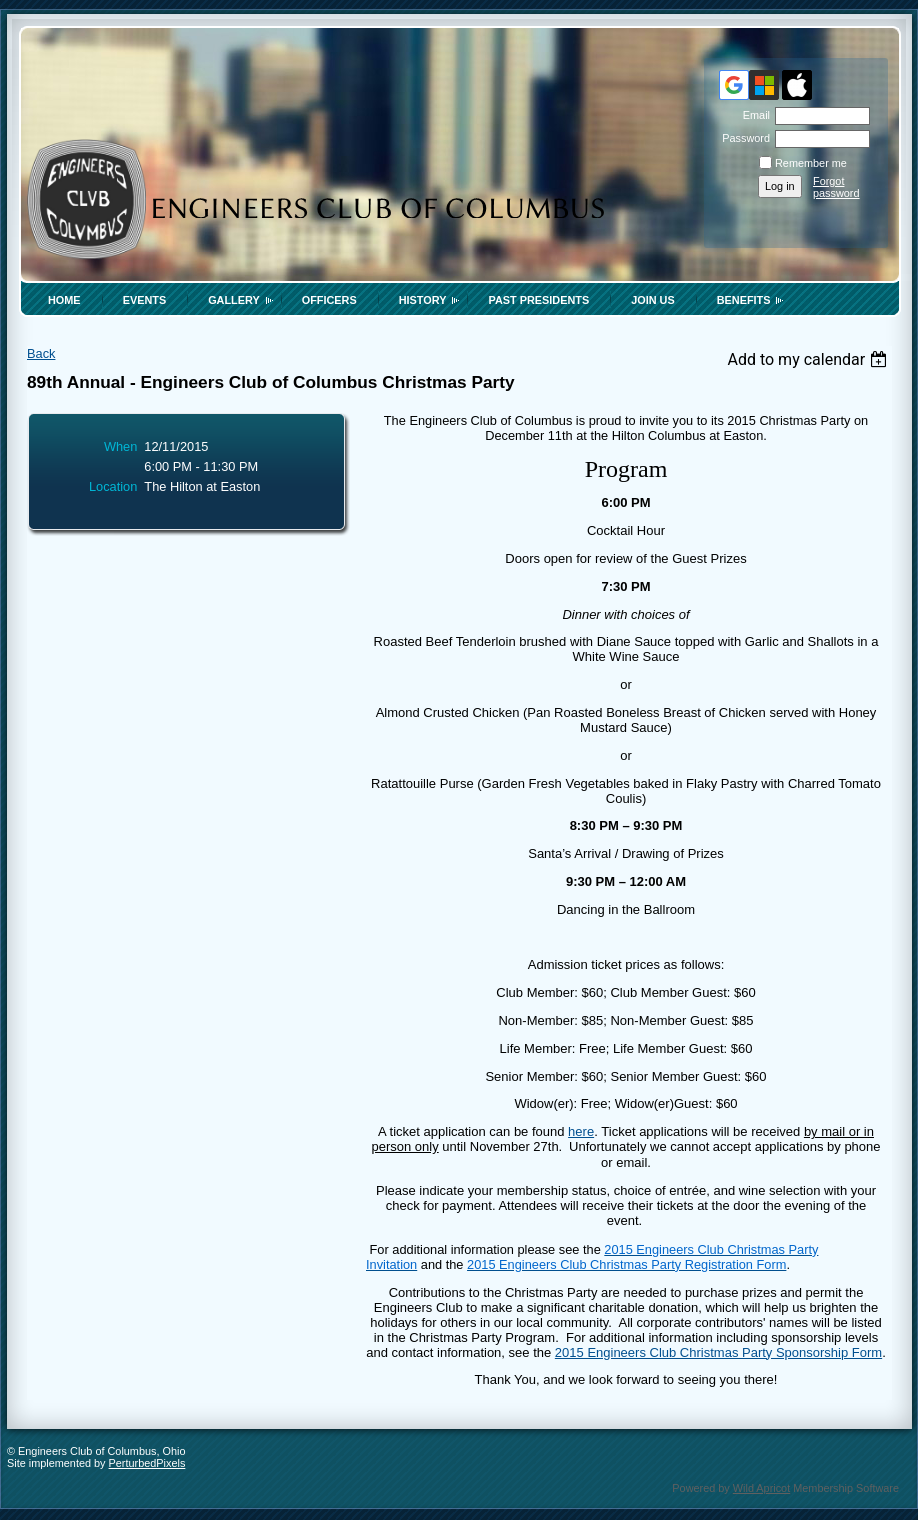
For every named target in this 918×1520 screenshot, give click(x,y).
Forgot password (836, 187)
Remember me (811, 163)
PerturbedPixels (147, 1463)
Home (64, 300)
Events (145, 300)
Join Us (653, 300)
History (423, 300)
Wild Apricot (761, 1488)
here (581, 1131)
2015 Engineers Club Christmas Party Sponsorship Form (718, 1352)
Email (753, 115)
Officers (329, 300)
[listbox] (809, 359)
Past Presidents (538, 300)
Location (113, 486)
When (120, 446)
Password (742, 138)
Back (41, 353)
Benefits (744, 300)
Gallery (234, 300)
